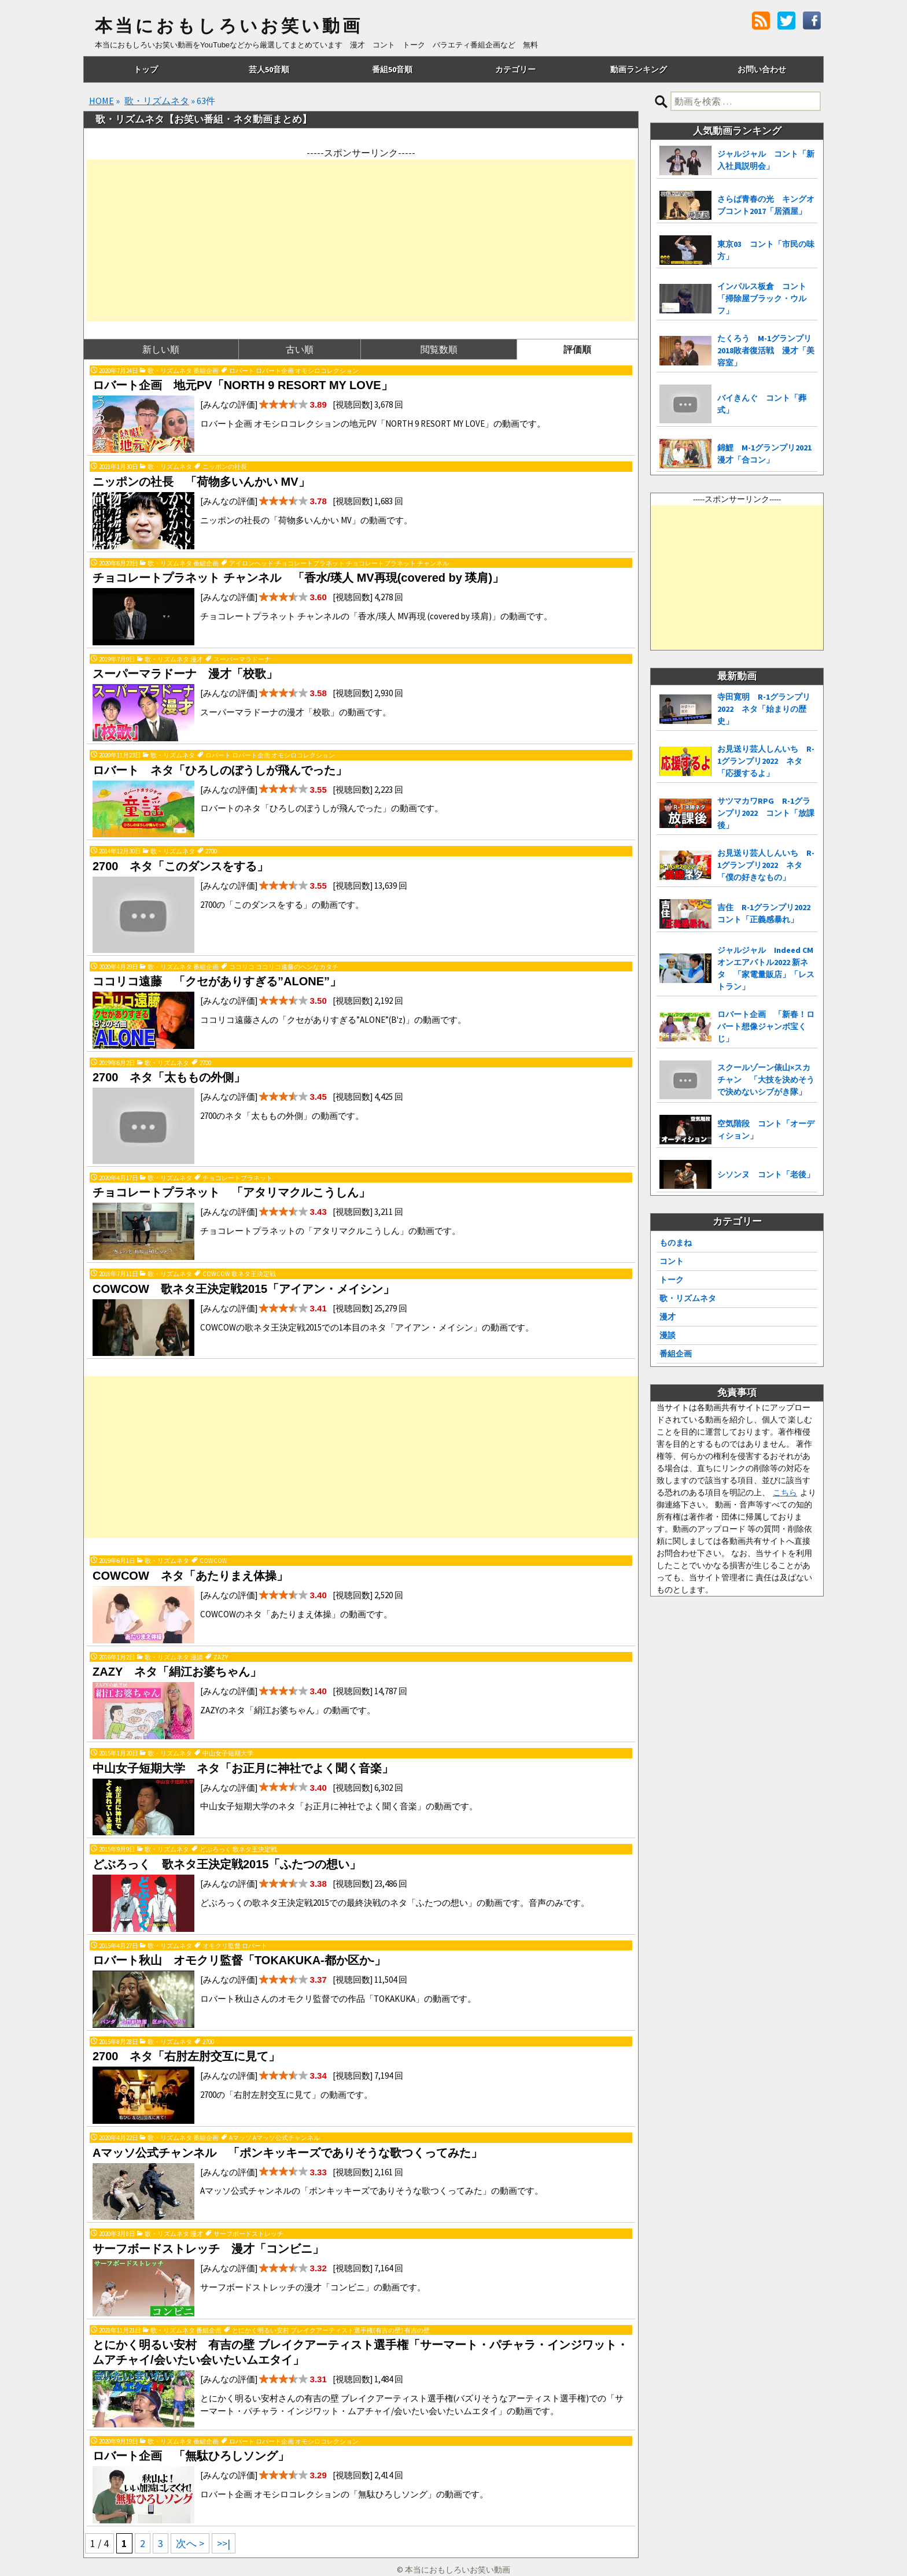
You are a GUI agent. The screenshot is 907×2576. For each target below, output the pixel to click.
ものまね (675, 1242)
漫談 (667, 1335)
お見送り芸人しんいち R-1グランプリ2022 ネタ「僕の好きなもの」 (765, 865)
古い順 (300, 349)
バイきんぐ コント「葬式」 (761, 404)
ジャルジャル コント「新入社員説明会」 (765, 160)
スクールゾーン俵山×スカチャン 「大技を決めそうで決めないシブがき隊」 (765, 1079)
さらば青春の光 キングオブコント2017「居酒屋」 (765, 205)
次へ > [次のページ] (190, 2543)
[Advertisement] (361, 240)
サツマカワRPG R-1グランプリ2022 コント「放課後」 (765, 813)
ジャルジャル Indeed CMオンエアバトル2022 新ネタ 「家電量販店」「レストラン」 (765, 968)
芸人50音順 (269, 69)
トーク (671, 1279)
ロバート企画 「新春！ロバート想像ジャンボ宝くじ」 (765, 1026)
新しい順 (160, 349)
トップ (146, 69)
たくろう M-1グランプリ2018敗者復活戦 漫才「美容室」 (765, 350)
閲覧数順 (439, 349)
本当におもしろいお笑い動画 (229, 26)
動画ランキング (638, 69)
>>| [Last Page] (223, 2543)
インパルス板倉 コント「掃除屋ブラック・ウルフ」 (761, 298)
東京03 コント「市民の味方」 (765, 250)
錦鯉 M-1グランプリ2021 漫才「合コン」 (767, 453)
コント (671, 1261)
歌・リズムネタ (156, 100)
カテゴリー (515, 69)
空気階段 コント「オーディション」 (765, 1129)
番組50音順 (392, 69)
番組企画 (675, 1353)
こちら (785, 1492)
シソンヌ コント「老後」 (765, 1174)
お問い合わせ (762, 69)
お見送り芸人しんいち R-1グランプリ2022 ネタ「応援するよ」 (765, 761)
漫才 (667, 1316)
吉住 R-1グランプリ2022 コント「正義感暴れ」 (767, 913)
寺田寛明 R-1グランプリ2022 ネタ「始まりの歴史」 (763, 709)
